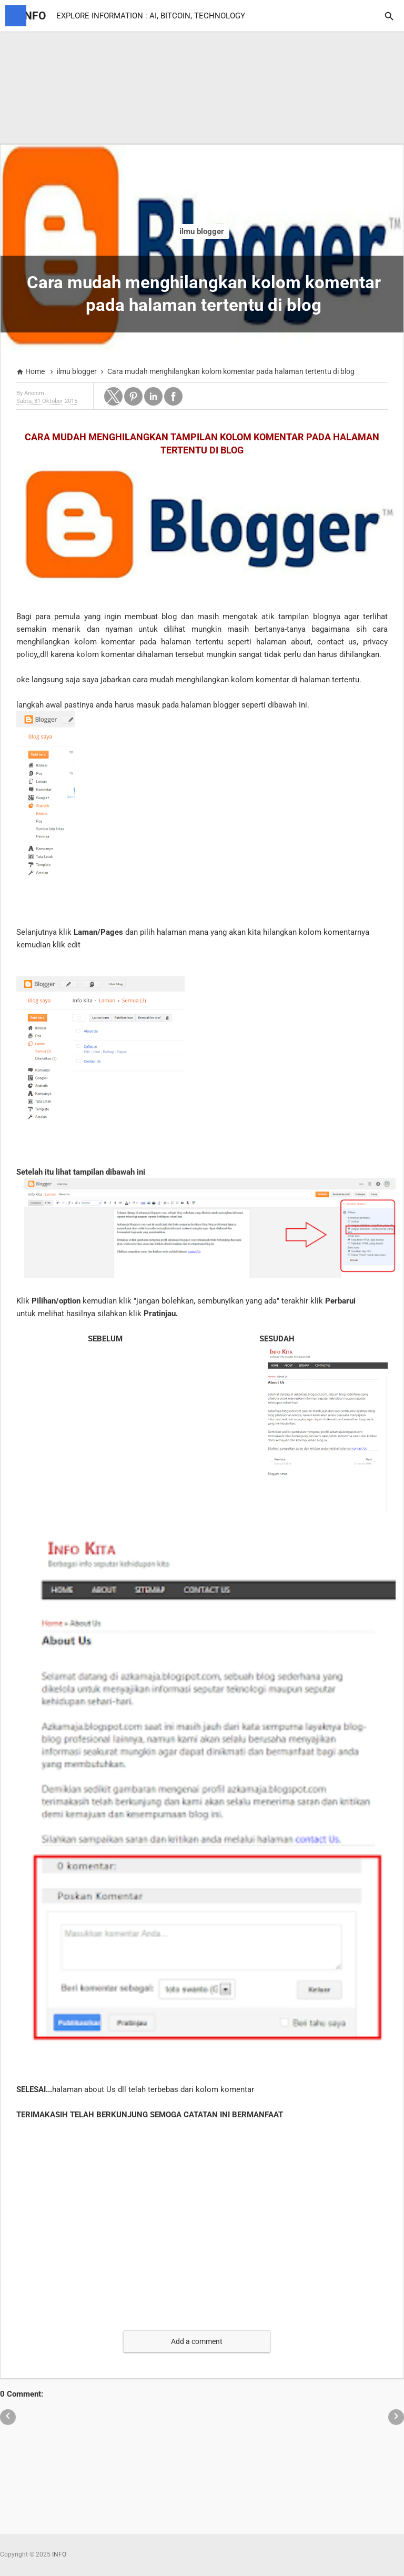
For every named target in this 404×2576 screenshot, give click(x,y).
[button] (113, 396)
